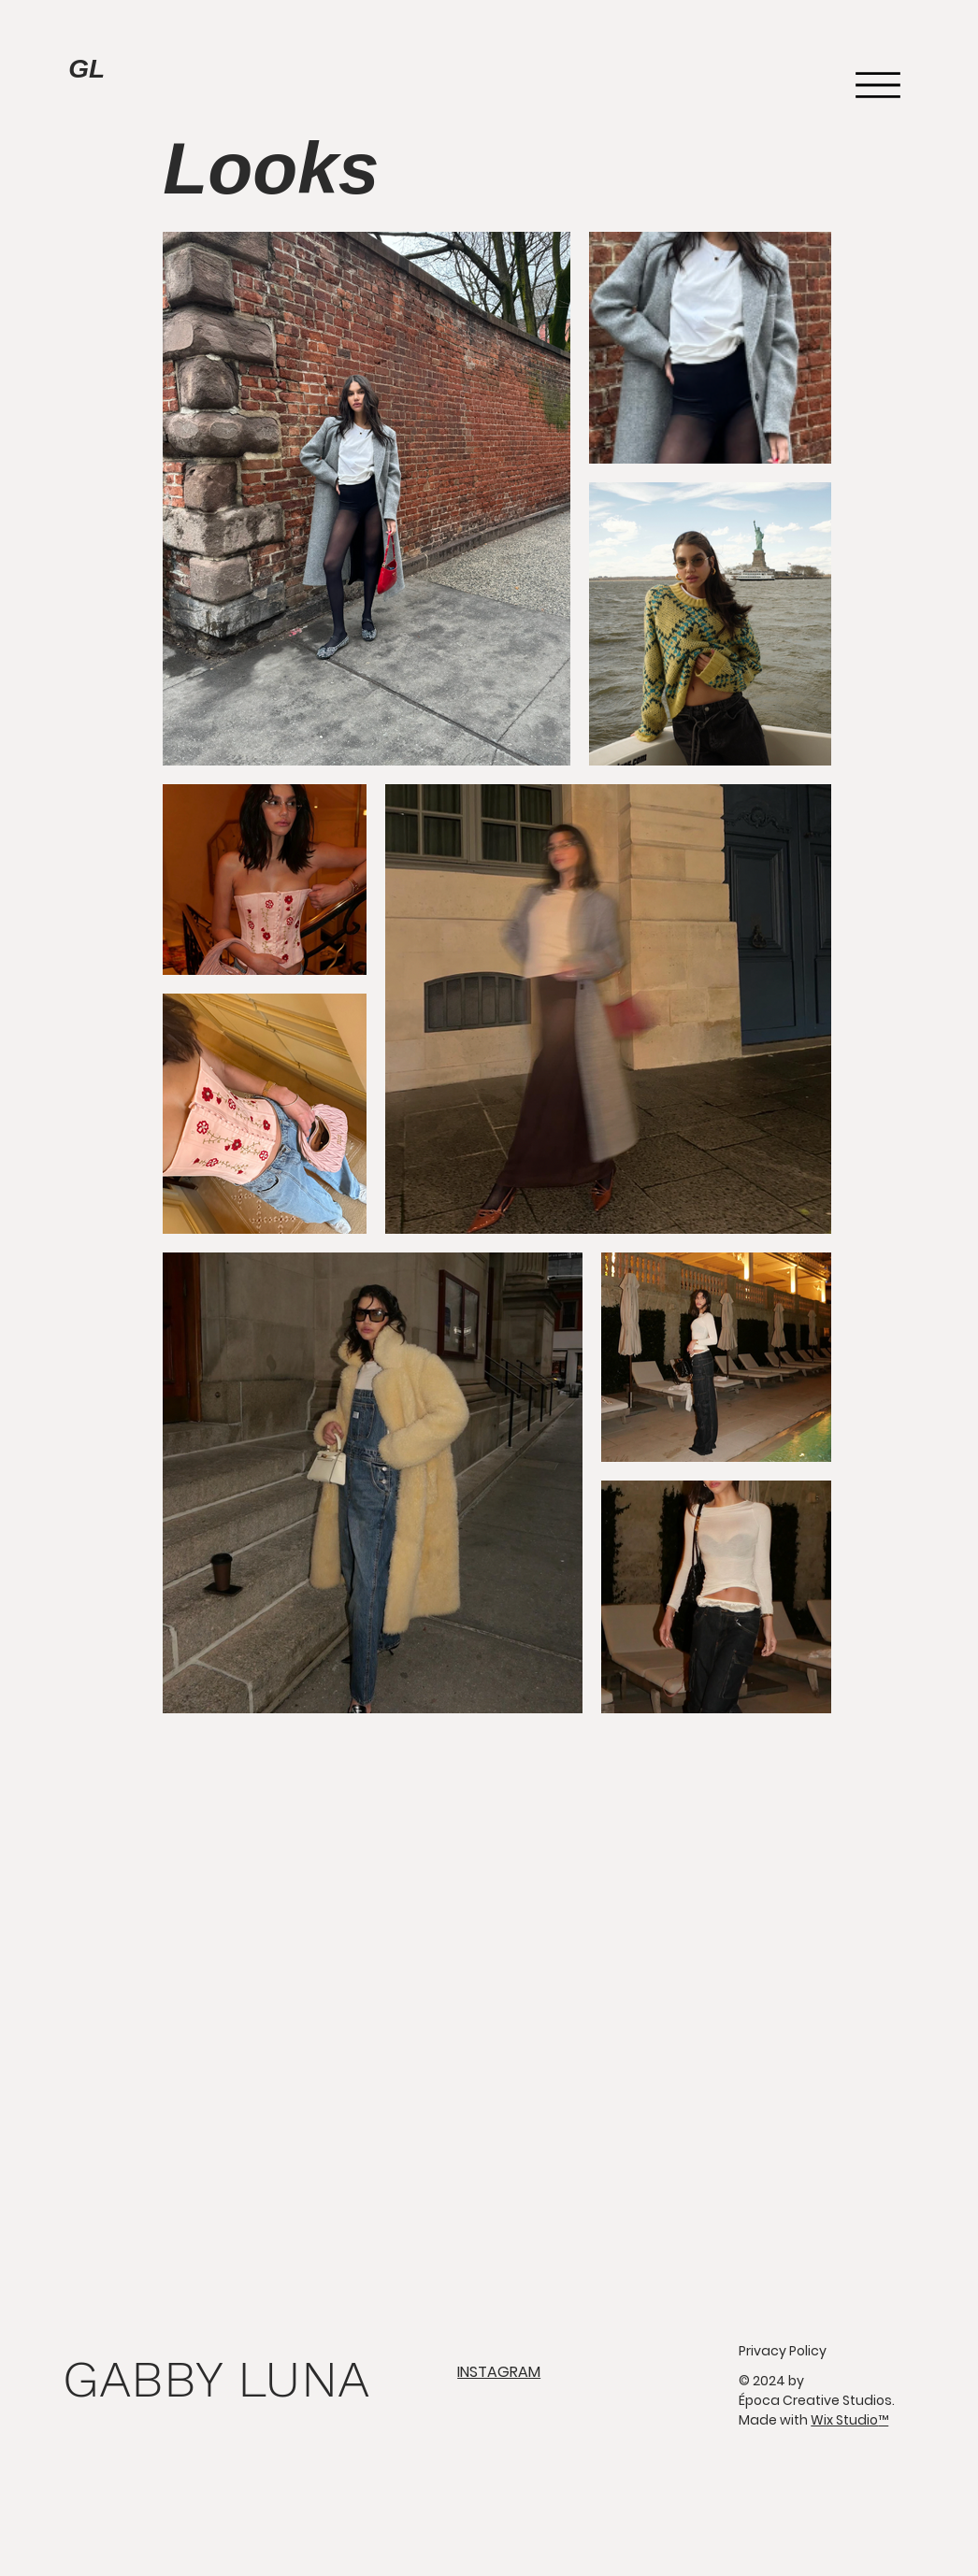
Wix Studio (849, 2420)
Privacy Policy (783, 2350)
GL (86, 68)
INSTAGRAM (498, 2372)
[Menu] (878, 84)
